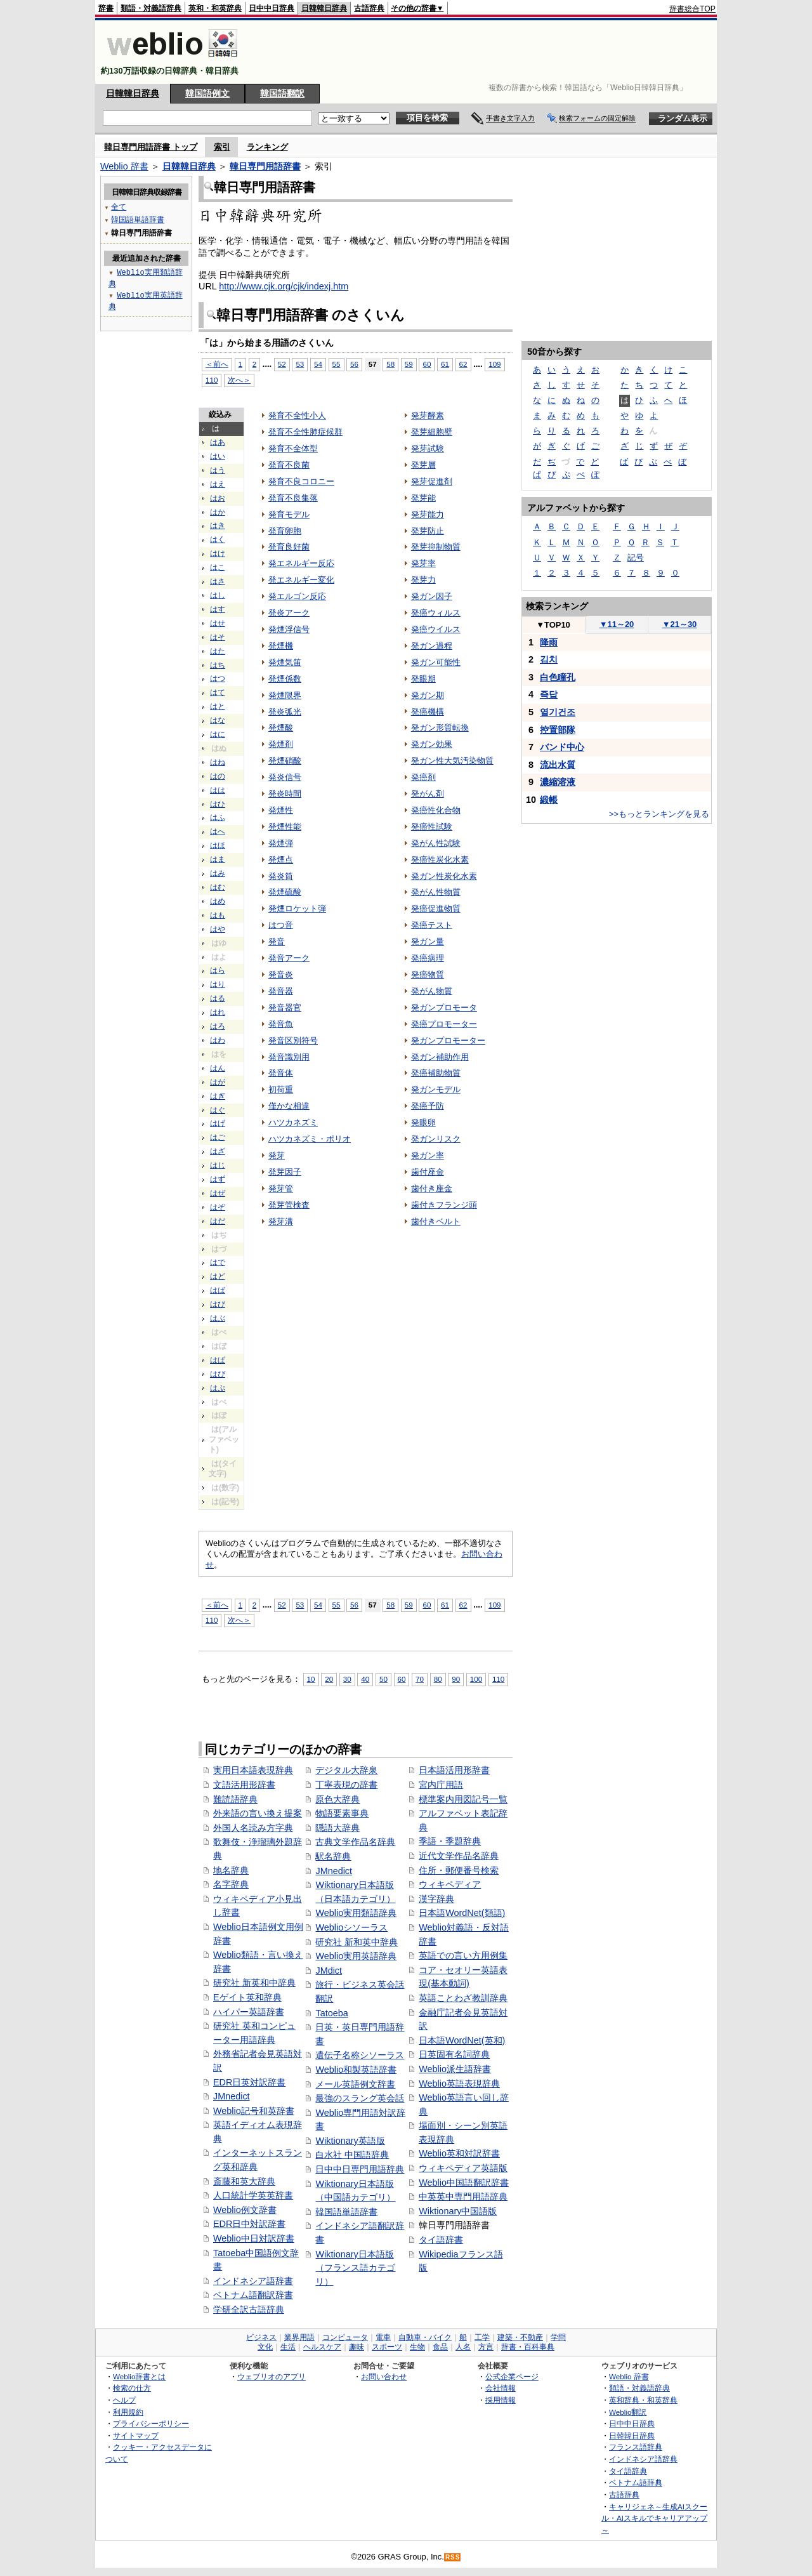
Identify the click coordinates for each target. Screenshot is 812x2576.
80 (438, 1679)
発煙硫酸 (284, 892)
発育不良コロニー (301, 481)
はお (217, 498)
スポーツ (387, 2347)
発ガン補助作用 (440, 1057)
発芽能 (423, 498)
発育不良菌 (289, 465)
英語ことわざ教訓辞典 (463, 1998)
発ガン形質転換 (440, 727)
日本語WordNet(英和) (462, 2040)
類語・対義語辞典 (151, 8)
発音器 (280, 991)
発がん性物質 (436, 892)
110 (212, 380)
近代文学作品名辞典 (459, 1856)
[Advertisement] (485, 52)
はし (217, 595)
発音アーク (289, 958)
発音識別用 (289, 1057)
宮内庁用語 (441, 1785)
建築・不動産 (520, 2337)
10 (311, 1679)
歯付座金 (427, 1172)
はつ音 (280, 925)
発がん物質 (431, 991)
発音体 (280, 1073)
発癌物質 (427, 974)
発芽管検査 (289, 1205)
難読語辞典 (235, 1799)
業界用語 (299, 2337)
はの (217, 776)
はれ (217, 1012)
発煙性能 (284, 826)
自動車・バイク (425, 2337)
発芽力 (423, 580)
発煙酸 (280, 727)
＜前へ (217, 364)
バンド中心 (562, 747)
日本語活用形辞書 (454, 1770)
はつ (217, 678)
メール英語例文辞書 (355, 2084)
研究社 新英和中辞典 (254, 1983)
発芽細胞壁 (431, 432)
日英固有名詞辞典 (454, 2054)
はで (217, 1262)
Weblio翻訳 (627, 2412)
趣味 (356, 2347)
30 (347, 1679)
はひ (217, 804)
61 (445, 364)
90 (456, 1679)
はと (217, 706)
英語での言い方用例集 (463, 1955)
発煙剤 (280, 744)
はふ (217, 817)
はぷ (217, 1388)
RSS (453, 2557)
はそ (217, 637)
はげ (217, 1123)
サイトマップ (136, 2435)
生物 (417, 2347)
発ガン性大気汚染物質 (452, 760)
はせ (217, 623)
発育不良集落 (293, 498)
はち (217, 665)
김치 (549, 659)
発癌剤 (423, 777)
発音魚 (280, 1024)
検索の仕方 (132, 2388)
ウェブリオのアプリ (271, 2376)
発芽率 (423, 563)
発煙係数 (284, 679)
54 (318, 364)
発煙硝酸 (284, 760)
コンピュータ (345, 2337)
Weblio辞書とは (139, 2376)
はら (217, 970)
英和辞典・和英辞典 (643, 2400)
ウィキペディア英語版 (463, 2168)
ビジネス (261, 2337)
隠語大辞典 (337, 1828)
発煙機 (280, 646)
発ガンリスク (436, 1139)
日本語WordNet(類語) (462, 1913)
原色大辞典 (337, 1799)
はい (217, 456)
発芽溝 (280, 1221)
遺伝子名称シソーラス (359, 2055)
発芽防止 (427, 531)
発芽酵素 (427, 415)
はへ (217, 831)
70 (420, 1679)
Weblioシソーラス (351, 1927)
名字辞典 (231, 1884)
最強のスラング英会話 (359, 2098)
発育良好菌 (289, 547)
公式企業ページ (512, 2376)
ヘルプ (124, 2400)
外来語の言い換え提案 (257, 1813)
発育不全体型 (293, 448)
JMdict (328, 1970)
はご (217, 1137)
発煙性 (280, 810)
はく (217, 539)
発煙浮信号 (289, 629)
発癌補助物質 (436, 1073)
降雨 (549, 642)
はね (217, 762)
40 (365, 1679)
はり (217, 984)
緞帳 (549, 800)
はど (217, 1276)
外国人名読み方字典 (253, 1828)
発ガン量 (427, 941)
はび (217, 1304)
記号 (635, 557)
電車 (383, 2337)
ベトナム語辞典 (635, 2482)
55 (336, 364)
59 (409, 364)
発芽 (276, 1155)
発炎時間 (284, 793)
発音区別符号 (293, 1040)
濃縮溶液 (557, 782)
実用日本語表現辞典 (253, 1770)
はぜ (217, 1193)
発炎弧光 (284, 712)
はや (217, 929)
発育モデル (289, 514)
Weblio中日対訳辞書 (253, 2238)
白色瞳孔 (557, 677)
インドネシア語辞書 (253, 2281)
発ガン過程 (431, 646)
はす (217, 609)
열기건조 (557, 712)
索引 (222, 147)
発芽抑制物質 (436, 547)
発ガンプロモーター (448, 1040)
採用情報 (500, 2400)
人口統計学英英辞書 (253, 2195)
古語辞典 (369, 8)
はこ (217, 567)
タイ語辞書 (441, 2240)
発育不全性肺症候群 (305, 432)
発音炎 (280, 974)
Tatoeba (331, 2013)
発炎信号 (284, 777)
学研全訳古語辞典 (248, 2309)
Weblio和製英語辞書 (355, 2069)
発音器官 (284, 1007)
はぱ (217, 1360)
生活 (288, 2347)
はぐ (217, 1110)
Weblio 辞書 (124, 166)
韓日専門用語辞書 (265, 166)
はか (217, 512)
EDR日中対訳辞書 (249, 2224)
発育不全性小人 (297, 415)
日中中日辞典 (271, 8)
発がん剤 (427, 793)
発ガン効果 (431, 744)
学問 (558, 2337)
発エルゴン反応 (297, 596)
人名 (463, 2347)
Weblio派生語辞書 (455, 2069)
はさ (217, 581)
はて (217, 692)
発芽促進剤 (431, 481)
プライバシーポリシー (151, 2423)
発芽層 (423, 465)
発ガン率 (427, 1155)
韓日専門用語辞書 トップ (150, 147)
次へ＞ (239, 380)
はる (217, 998)
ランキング (267, 147)
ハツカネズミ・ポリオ (309, 1139)
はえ (217, 484)
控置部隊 (557, 730)
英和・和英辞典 (215, 8)
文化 (265, 2347)
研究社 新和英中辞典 (356, 1942)
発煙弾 (280, 843)
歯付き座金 (431, 1188)
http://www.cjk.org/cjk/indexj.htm (283, 286)
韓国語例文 (207, 93)
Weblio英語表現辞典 (459, 2083)
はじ (217, 1165)
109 (494, 364)
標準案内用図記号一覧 (463, 1799)
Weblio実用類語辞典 (355, 1913)
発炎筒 (280, 876)
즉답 (549, 694)
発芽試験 (427, 448)
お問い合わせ (384, 2376)
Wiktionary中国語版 (458, 2211)
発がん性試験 (436, 843)
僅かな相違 (289, 1106)
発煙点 (280, 859)
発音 (276, 941)
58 (390, 364)
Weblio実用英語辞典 (355, 1956)
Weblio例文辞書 (245, 2210)
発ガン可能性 (436, 662)
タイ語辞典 (628, 2471)
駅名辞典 (333, 1856)
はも (217, 915)
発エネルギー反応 (301, 563)
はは (217, 790)
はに (217, 734)
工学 (482, 2337)
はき (217, 525)
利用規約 (128, 2412)
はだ (217, 1221)
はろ (217, 1026)
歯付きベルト (436, 1221)
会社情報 (500, 2388)
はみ (217, 873)
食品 (440, 2347)
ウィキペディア (450, 1884)
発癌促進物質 (436, 908)
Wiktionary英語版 (349, 2141)
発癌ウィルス (436, 613)
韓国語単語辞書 (346, 2212)
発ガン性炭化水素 (444, 876)
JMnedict (231, 2096)
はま (217, 859)
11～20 (616, 624)
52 (282, 364)
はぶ (217, 1318)
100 (476, 1679)
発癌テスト (431, 925)
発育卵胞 (284, 531)
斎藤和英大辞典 (244, 2181)
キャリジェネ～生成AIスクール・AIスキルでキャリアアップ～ (654, 2518)
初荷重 (280, 1089)
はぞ (217, 1207)
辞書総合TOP (692, 8)
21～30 (679, 624)
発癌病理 (427, 958)
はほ (217, 845)
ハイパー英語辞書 (248, 2012)
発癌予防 (427, 1106)
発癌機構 (427, 712)
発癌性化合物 (436, 810)
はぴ (217, 1374)
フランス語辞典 (635, 2447)
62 (463, 364)
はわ (217, 1040)
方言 (486, 2347)
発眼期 (423, 679)
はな (217, 720)
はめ (217, 901)
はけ (217, 553)
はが (217, 1082)
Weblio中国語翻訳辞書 (464, 2182)
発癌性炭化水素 (440, 859)
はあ (217, 442)
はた (217, 651)
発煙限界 (284, 695)
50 (383, 1679)
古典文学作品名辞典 (355, 1842)
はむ (217, 887)
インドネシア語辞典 (643, 2459)
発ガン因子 (431, 596)
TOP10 (553, 625)
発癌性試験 (431, 826)
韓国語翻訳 (282, 93)
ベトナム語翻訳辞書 (253, 2295)
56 (354, 364)
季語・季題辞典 (450, 1841)
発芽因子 (284, 1172)
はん (217, 1068)
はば (217, 1290)
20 (329, 1679)
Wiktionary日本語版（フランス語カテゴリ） (355, 2268)
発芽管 (280, 1188)
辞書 (106, 8)
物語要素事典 (342, 1813)
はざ (217, 1151)
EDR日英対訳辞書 (249, 2082)
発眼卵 (423, 1122)
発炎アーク (289, 613)
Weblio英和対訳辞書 (459, 2153)
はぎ (217, 1096)
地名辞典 (231, 1870)
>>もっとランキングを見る (659, 814)
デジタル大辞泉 (346, 1770)
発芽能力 (427, 514)
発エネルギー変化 (301, 580)
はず (217, 1179)
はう (217, 470)
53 (300, 364)
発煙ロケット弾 (297, 908)
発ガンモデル (436, 1089)
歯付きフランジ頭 (444, 1205)
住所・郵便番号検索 (459, 1870)
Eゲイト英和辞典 (247, 1997)
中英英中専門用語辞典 (463, 2196)
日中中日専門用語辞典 (359, 2169)
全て (118, 206)
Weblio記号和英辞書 (253, 2111)
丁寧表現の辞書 (346, 1785)
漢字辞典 (436, 1899)
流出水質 (557, 765)
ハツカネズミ (293, 1122)
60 (426, 364)
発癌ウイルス (436, 629)
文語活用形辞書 (244, 1785)
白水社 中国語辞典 (352, 2155)
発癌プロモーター (444, 1024)
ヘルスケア (322, 2347)
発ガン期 (427, 695)
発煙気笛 (284, 662)
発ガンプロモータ (444, 1007)
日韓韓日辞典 (324, 8)
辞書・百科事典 (527, 2347)
